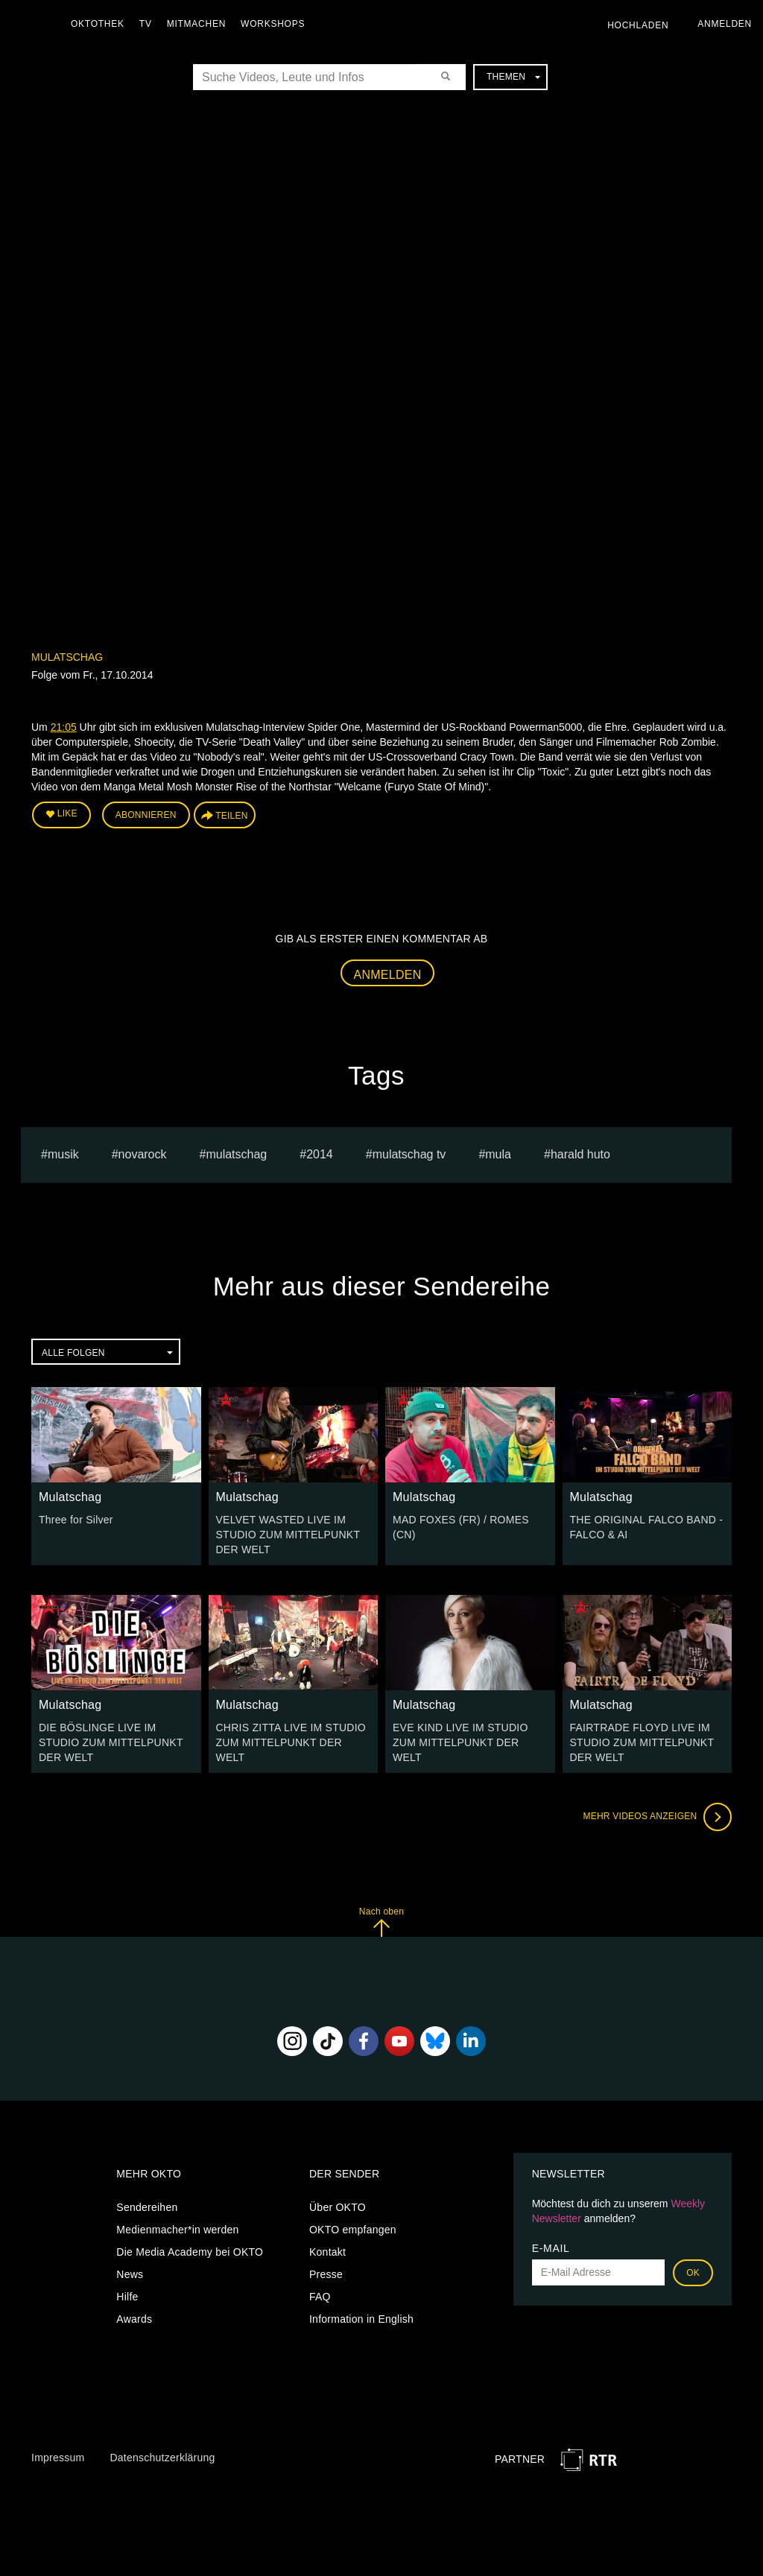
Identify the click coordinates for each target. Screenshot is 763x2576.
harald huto (580, 1154)
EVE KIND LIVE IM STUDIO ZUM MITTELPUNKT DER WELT (460, 1742)
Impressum (57, 2458)
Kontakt (327, 2252)
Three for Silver (76, 1520)
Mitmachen (196, 24)
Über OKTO (337, 2207)
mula (498, 1154)
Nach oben (381, 1921)
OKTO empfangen (352, 2230)
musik (63, 1154)
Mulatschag (67, 657)
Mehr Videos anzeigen (657, 1817)
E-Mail (551, 2248)
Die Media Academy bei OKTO (189, 2252)
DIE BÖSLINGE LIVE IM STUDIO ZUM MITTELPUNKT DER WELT (111, 1742)
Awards (134, 2319)
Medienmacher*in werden (177, 2230)
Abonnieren (146, 815)
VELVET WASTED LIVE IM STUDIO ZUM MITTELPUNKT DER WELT (288, 1534)
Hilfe (127, 2297)
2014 (319, 1154)
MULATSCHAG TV (409, 1154)
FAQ (320, 2297)
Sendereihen (146, 2207)
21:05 (64, 727)
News (129, 2274)
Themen (513, 77)
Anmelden (388, 974)
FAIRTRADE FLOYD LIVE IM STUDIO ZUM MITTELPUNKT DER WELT (642, 1742)
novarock (142, 1154)
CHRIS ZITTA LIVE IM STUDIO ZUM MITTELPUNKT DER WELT (291, 1742)
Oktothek (97, 24)
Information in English (361, 2319)
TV (145, 24)
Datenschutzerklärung (162, 2458)
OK (693, 2273)
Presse (326, 2274)
